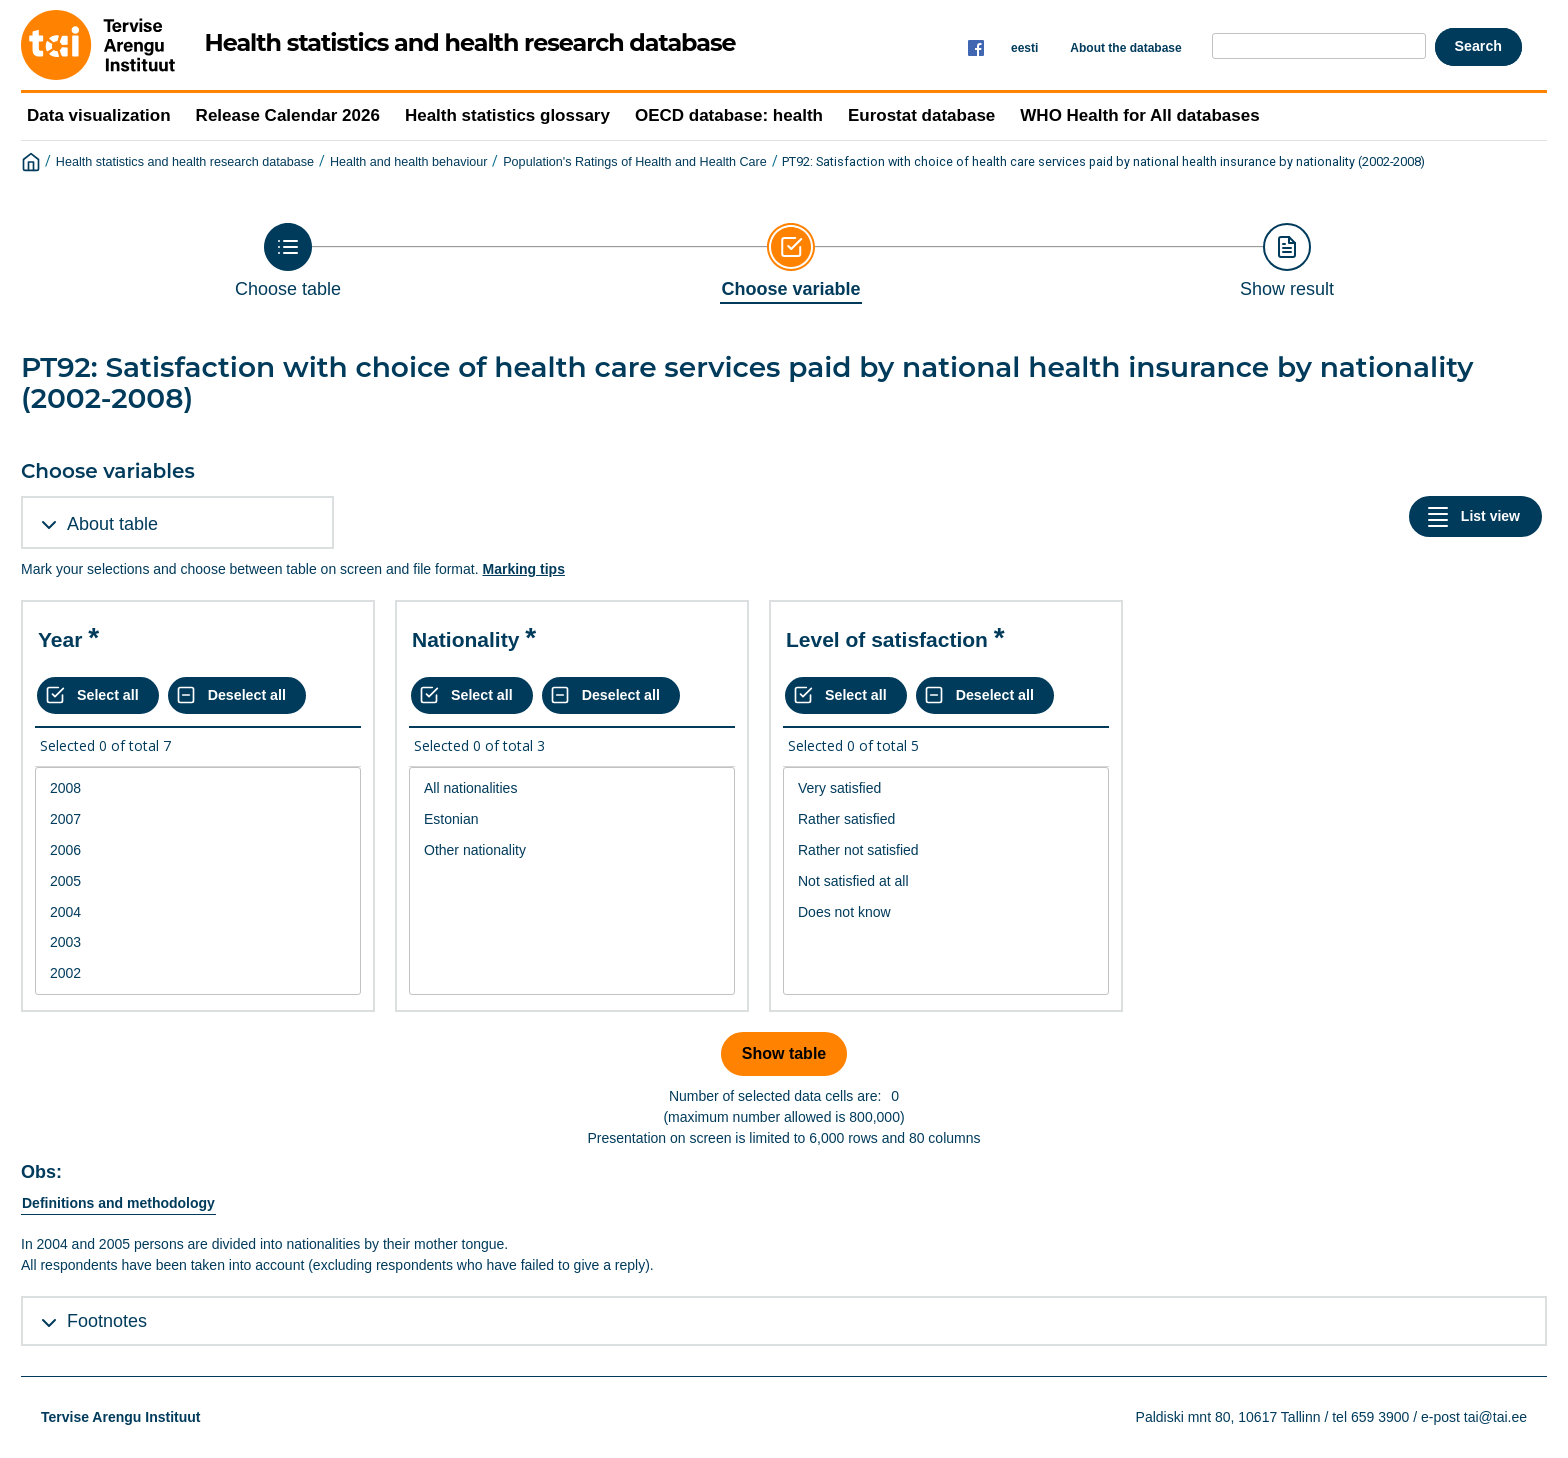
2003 (198, 942)
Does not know (946, 912)
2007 (198, 819)
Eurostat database (921, 115)
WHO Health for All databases (1139, 115)
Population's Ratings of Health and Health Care (635, 162)
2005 (198, 881)
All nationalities (572, 788)
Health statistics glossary (507, 115)
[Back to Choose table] (288, 261)
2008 (198, 788)
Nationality (465, 639)
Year (60, 639)
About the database (1125, 48)
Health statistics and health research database (185, 162)
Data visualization (99, 115)
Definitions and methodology (118, 1203)
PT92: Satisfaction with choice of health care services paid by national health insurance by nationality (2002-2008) (1103, 161)
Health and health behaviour (409, 162)
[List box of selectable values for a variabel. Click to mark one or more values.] (198, 881)
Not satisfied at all (946, 881)
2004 (198, 912)
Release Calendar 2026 (288, 115)
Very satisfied (946, 788)
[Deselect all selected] (237, 696)
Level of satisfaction (887, 639)
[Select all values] (98, 696)
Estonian (572, 819)
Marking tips (523, 569)
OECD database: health (729, 115)
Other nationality (572, 850)
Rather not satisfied (946, 850)
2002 (198, 973)
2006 (198, 850)
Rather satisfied (946, 819)
